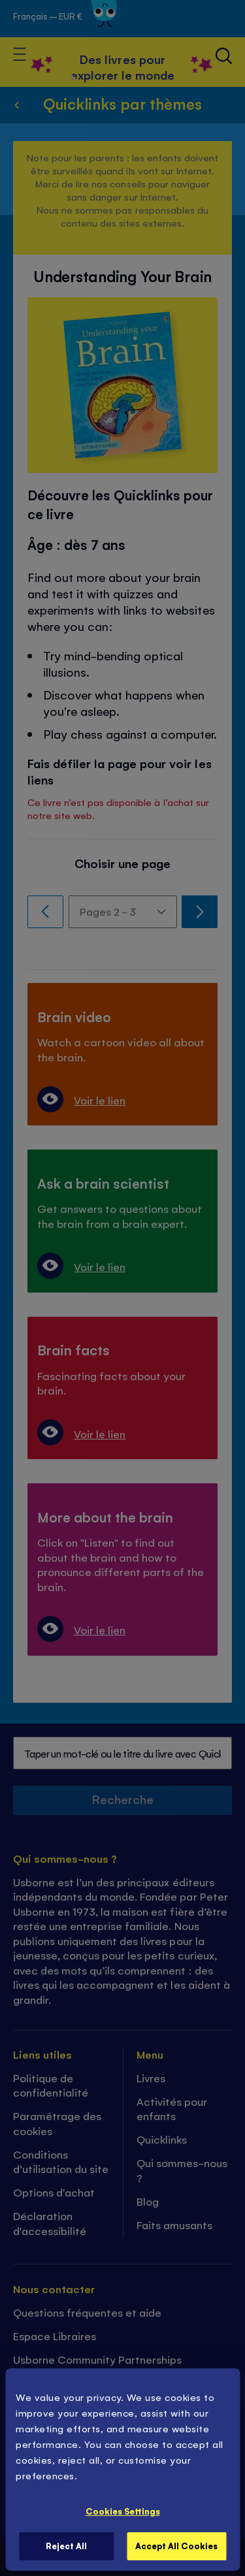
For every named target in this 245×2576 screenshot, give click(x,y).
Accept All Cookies (176, 2545)
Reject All (66, 2545)
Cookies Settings (123, 2511)
